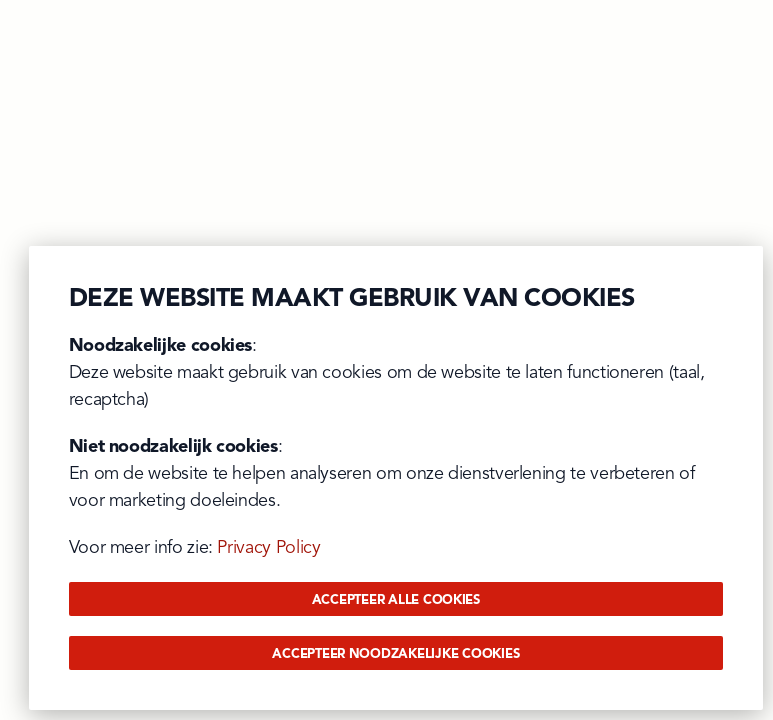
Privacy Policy (268, 548)
